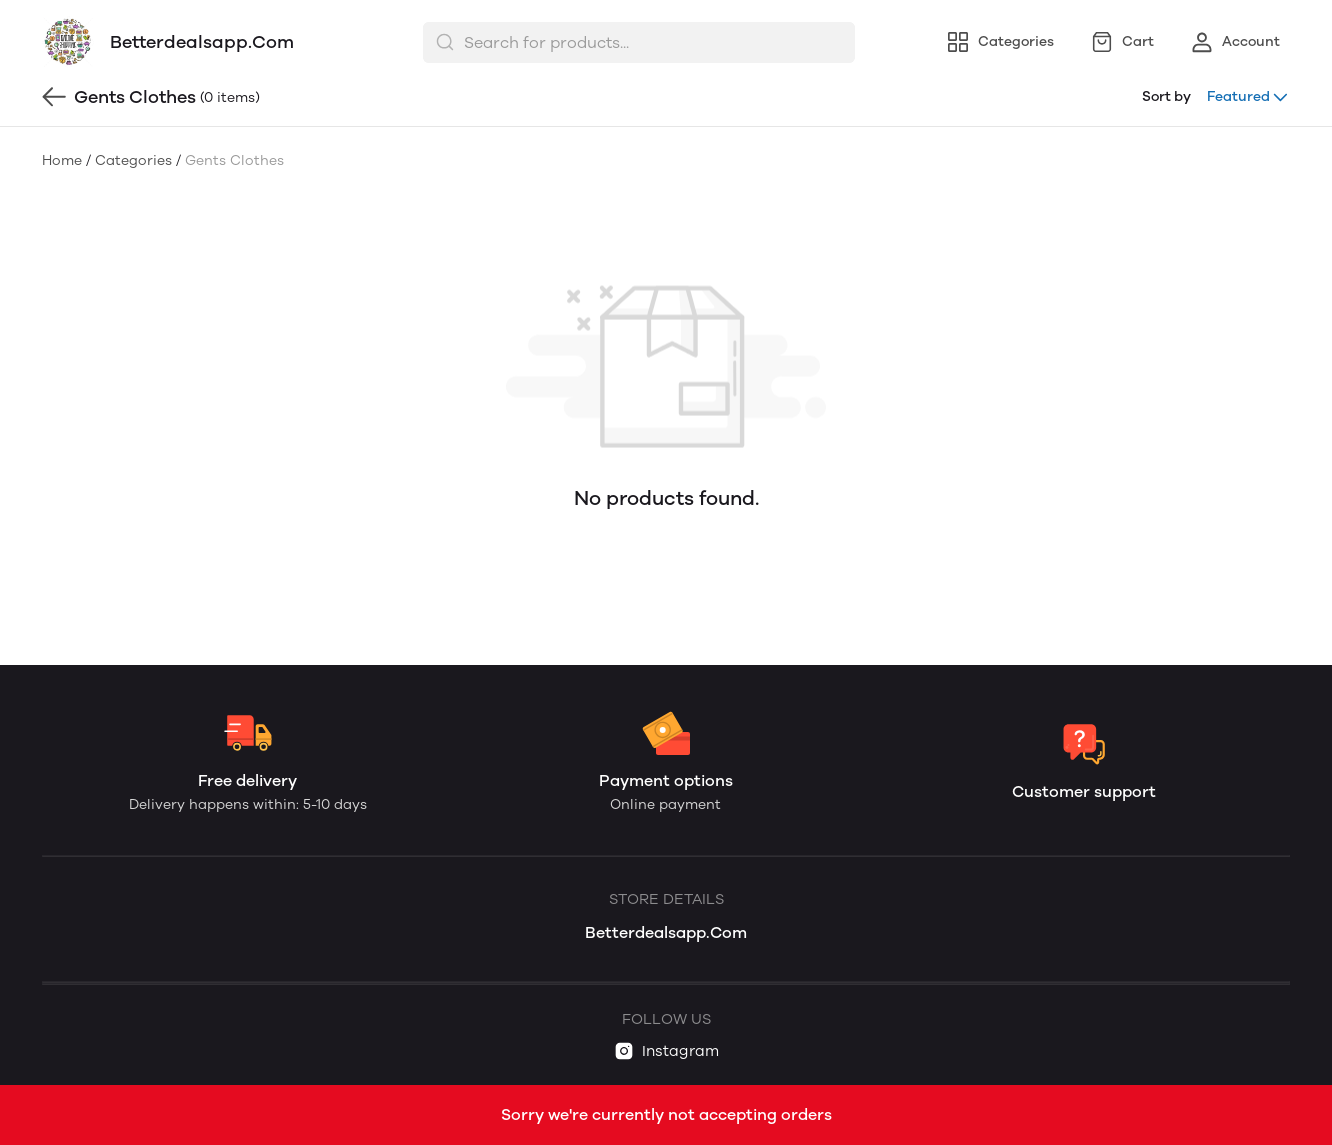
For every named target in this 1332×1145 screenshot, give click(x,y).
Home (62, 160)
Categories (133, 160)
